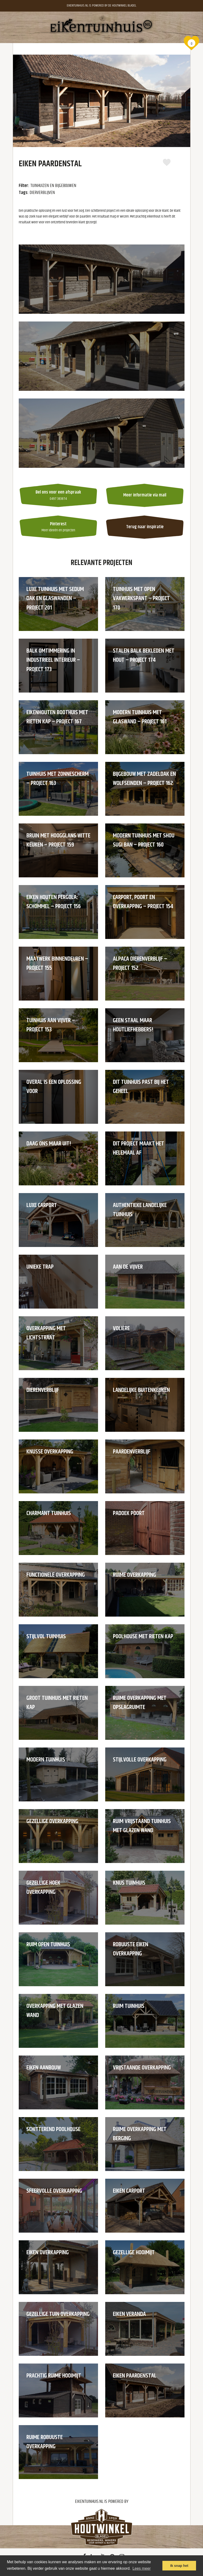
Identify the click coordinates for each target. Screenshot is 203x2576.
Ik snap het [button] (179, 2566)
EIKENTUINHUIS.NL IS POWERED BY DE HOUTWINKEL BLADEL (101, 5)
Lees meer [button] (141, 2568)
